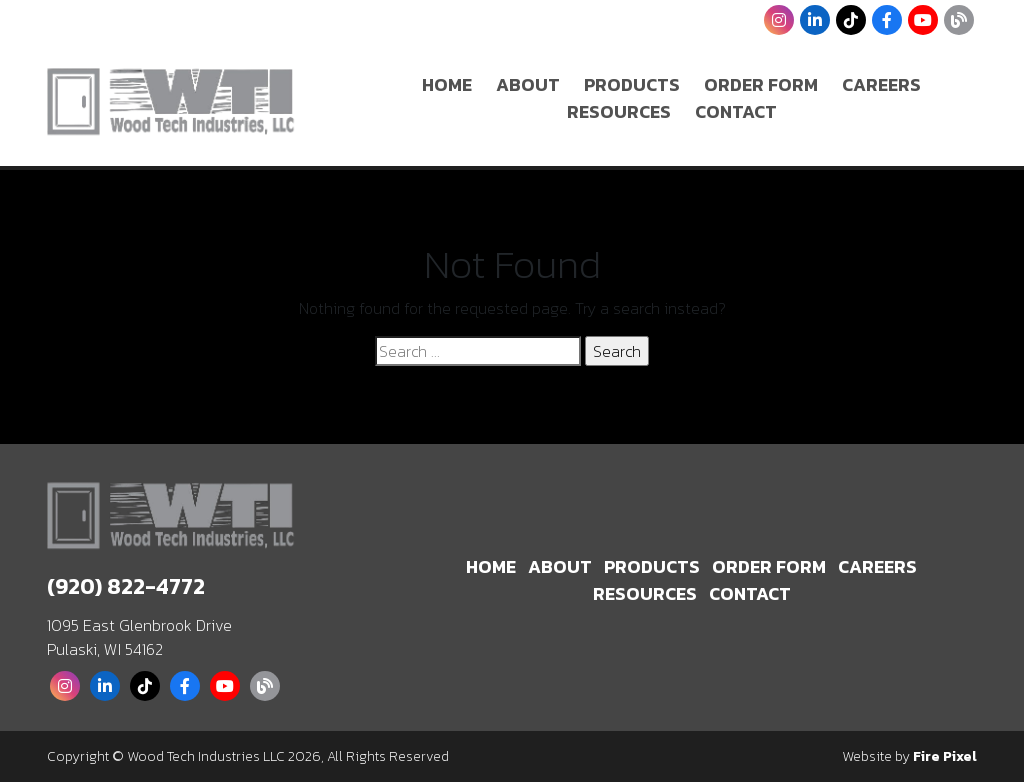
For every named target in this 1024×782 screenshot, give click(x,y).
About (528, 84)
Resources (619, 111)
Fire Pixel (945, 756)
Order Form (761, 84)
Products (632, 84)
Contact (736, 111)
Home (447, 84)
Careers (881, 84)
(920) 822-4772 (126, 586)
